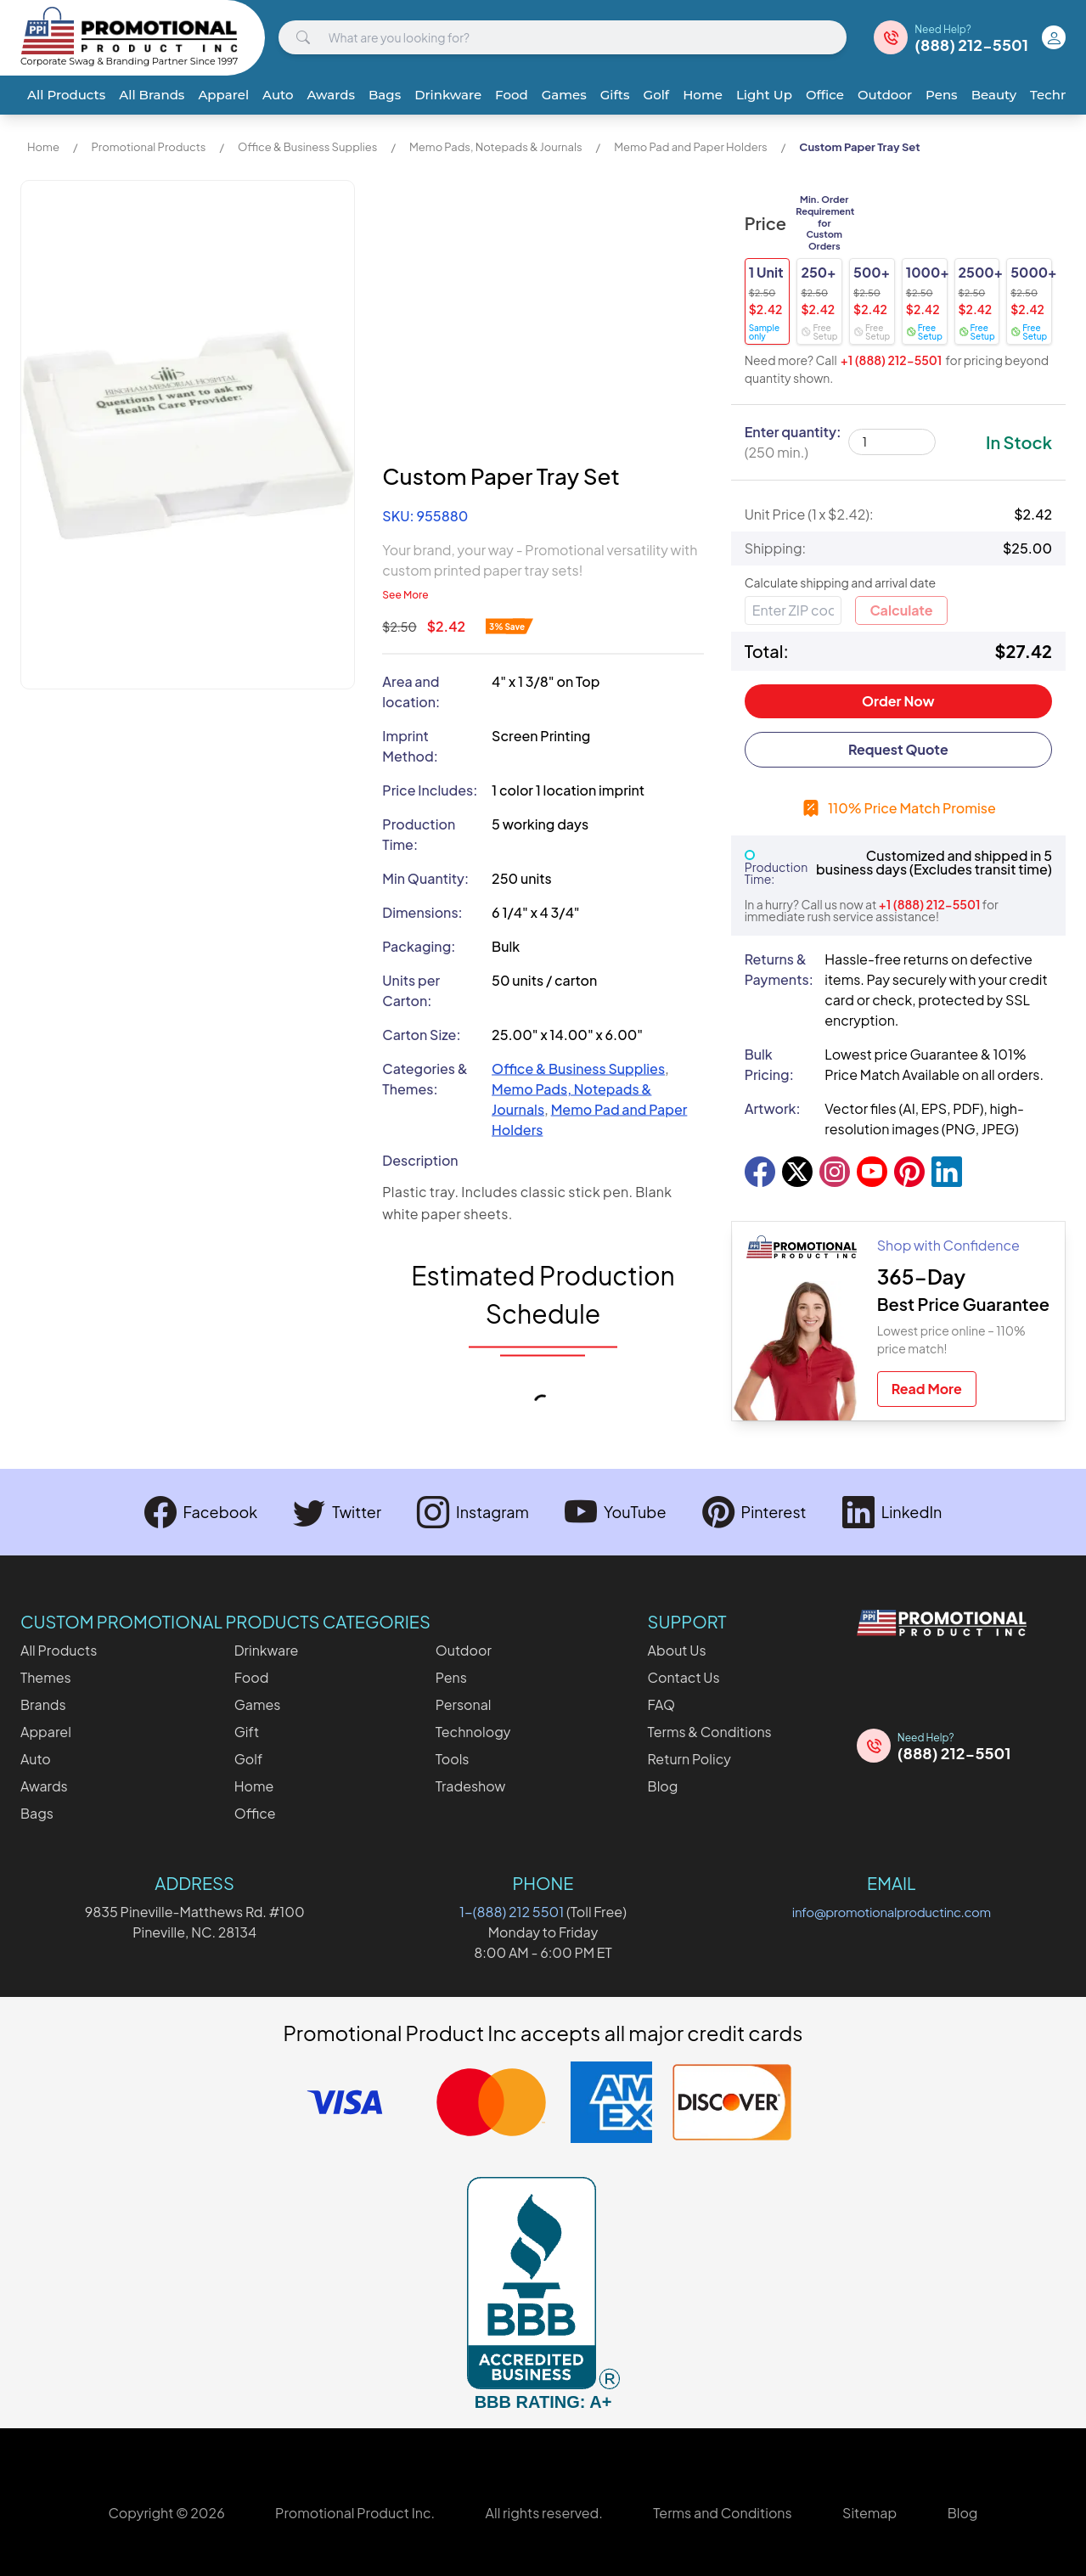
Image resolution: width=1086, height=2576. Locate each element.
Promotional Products (148, 147)
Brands (43, 1704)
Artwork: (773, 1108)
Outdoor (885, 95)
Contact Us (684, 1677)
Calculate (900, 610)
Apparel (223, 95)
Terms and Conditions (722, 2513)
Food (511, 95)
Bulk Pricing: (769, 1064)
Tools (453, 1759)
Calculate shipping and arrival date (841, 582)
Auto (277, 95)
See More (405, 594)
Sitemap (869, 2513)
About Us (677, 1650)
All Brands (151, 95)
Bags (385, 95)
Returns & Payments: (778, 969)
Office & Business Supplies (307, 147)
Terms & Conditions (710, 1732)
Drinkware (447, 95)
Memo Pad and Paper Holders (691, 147)
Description (420, 1160)
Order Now (898, 701)
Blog (663, 1786)
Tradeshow (471, 1786)
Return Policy (689, 1759)
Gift (246, 1732)
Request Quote (898, 749)
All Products (66, 95)
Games (564, 95)
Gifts (615, 95)
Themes (45, 1677)
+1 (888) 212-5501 (892, 360)
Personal (464, 1704)
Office (825, 95)
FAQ (662, 1704)
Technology (473, 1732)
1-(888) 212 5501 (511, 1912)
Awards (331, 95)
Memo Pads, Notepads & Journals (495, 147)
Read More (927, 1389)
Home (703, 95)
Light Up (764, 95)
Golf (657, 95)
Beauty (993, 95)
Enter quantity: (793, 442)
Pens (942, 95)
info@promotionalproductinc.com (891, 1912)
